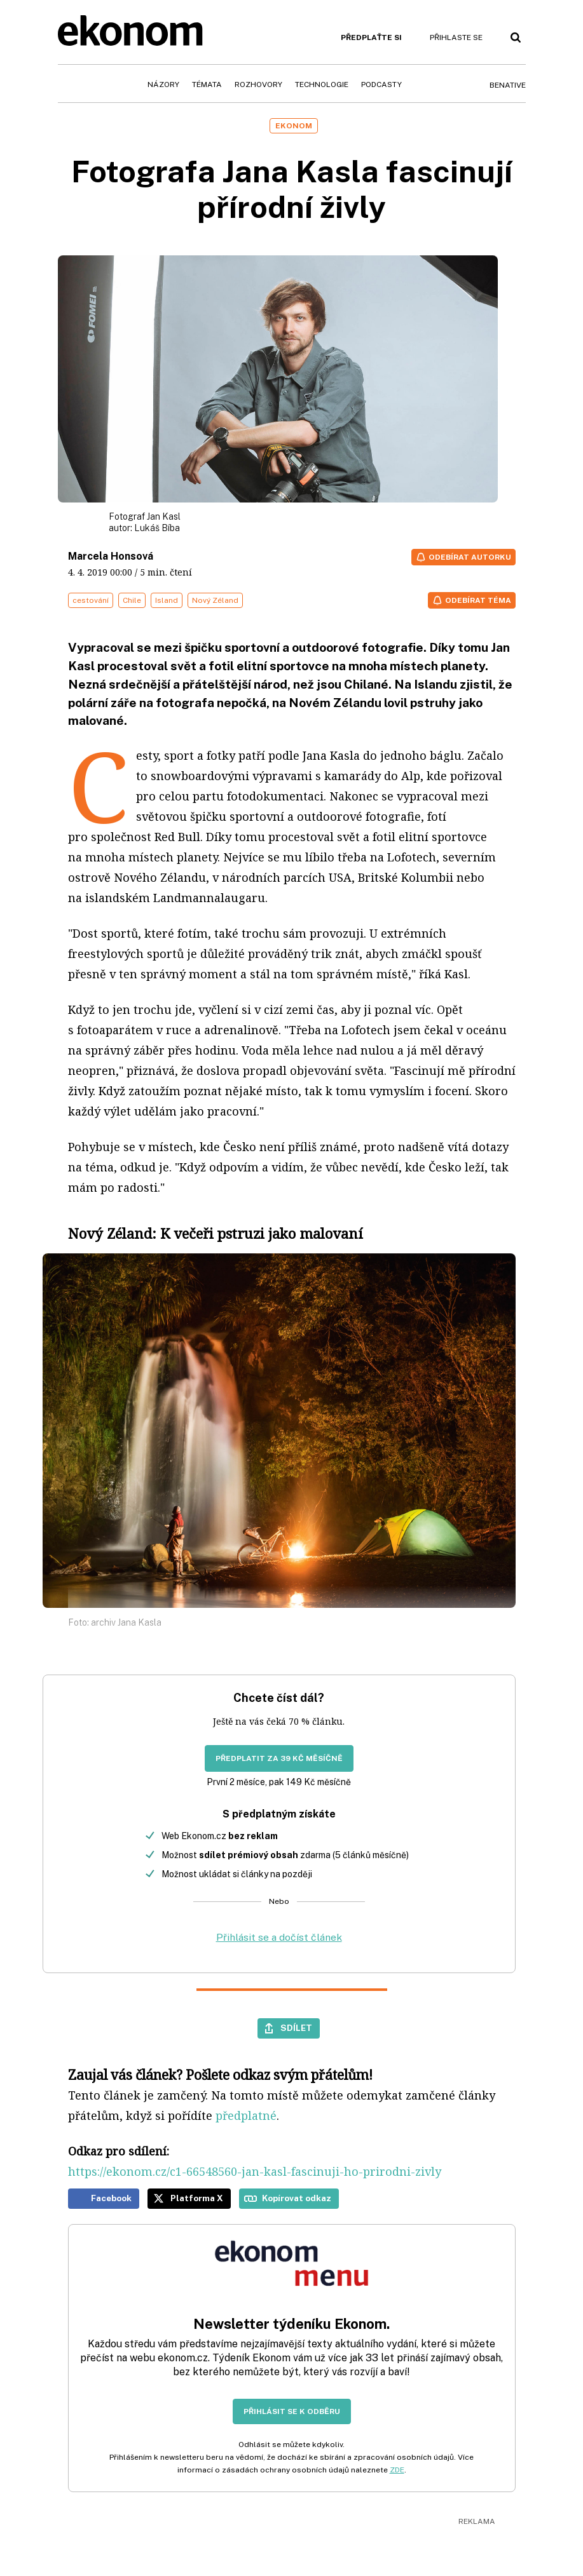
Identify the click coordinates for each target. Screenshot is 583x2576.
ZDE (397, 2469)
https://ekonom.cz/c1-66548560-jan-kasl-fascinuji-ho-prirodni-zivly (254, 2171)
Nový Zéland (215, 600)
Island (166, 600)
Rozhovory (258, 84)
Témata (207, 84)
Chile (132, 600)
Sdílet (296, 2028)
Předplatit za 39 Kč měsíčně (279, 1758)
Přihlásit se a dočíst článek (279, 1937)
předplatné (246, 2115)
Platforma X (196, 2198)
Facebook (111, 2198)
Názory (163, 84)
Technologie (321, 84)
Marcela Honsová (110, 556)
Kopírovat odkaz (296, 2198)
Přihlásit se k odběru (291, 2411)
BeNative (508, 85)
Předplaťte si (371, 37)
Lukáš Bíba (157, 528)
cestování (90, 600)
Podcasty (381, 84)
